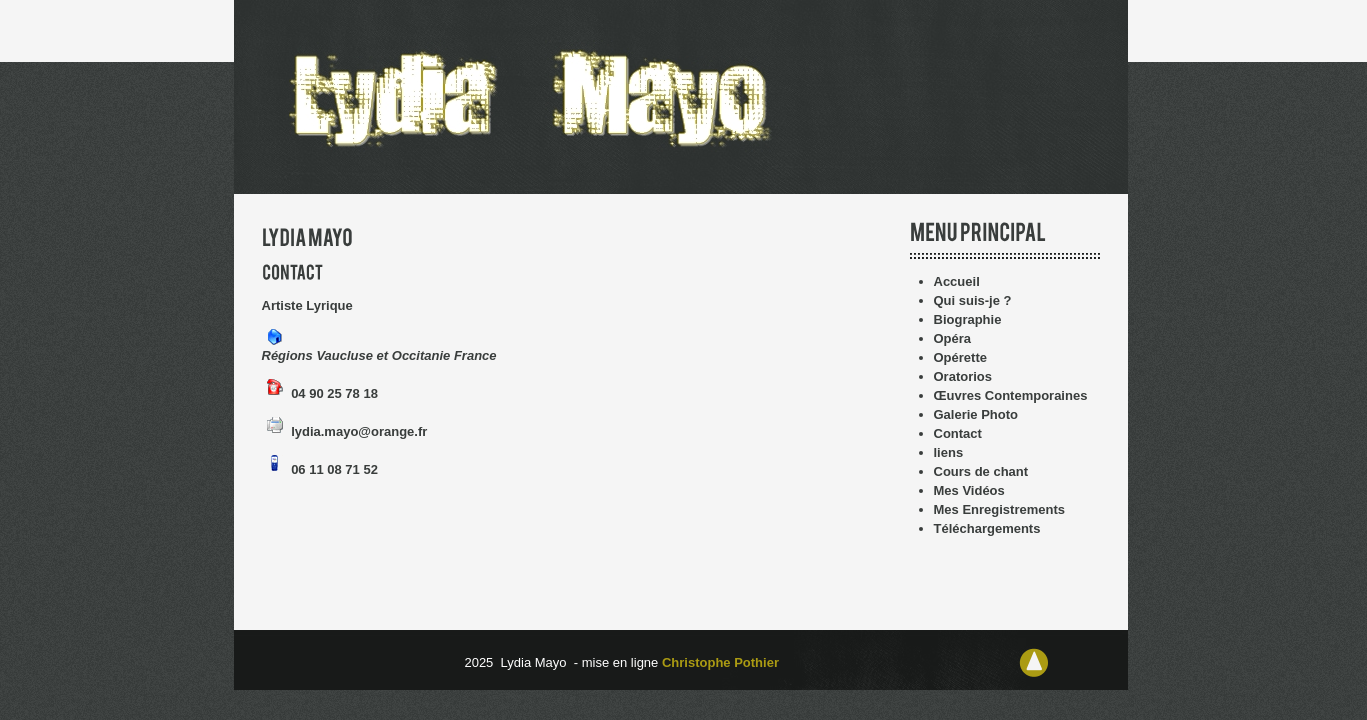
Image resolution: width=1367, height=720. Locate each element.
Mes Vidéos (969, 490)
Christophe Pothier (722, 662)
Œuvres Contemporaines (1011, 395)
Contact (958, 433)
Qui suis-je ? (973, 300)
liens (949, 452)
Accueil (957, 281)
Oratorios (963, 376)
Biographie (968, 319)
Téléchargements (987, 528)
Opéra (953, 338)
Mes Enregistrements (1000, 509)
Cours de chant (981, 471)
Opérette (960, 357)
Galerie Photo (976, 414)
